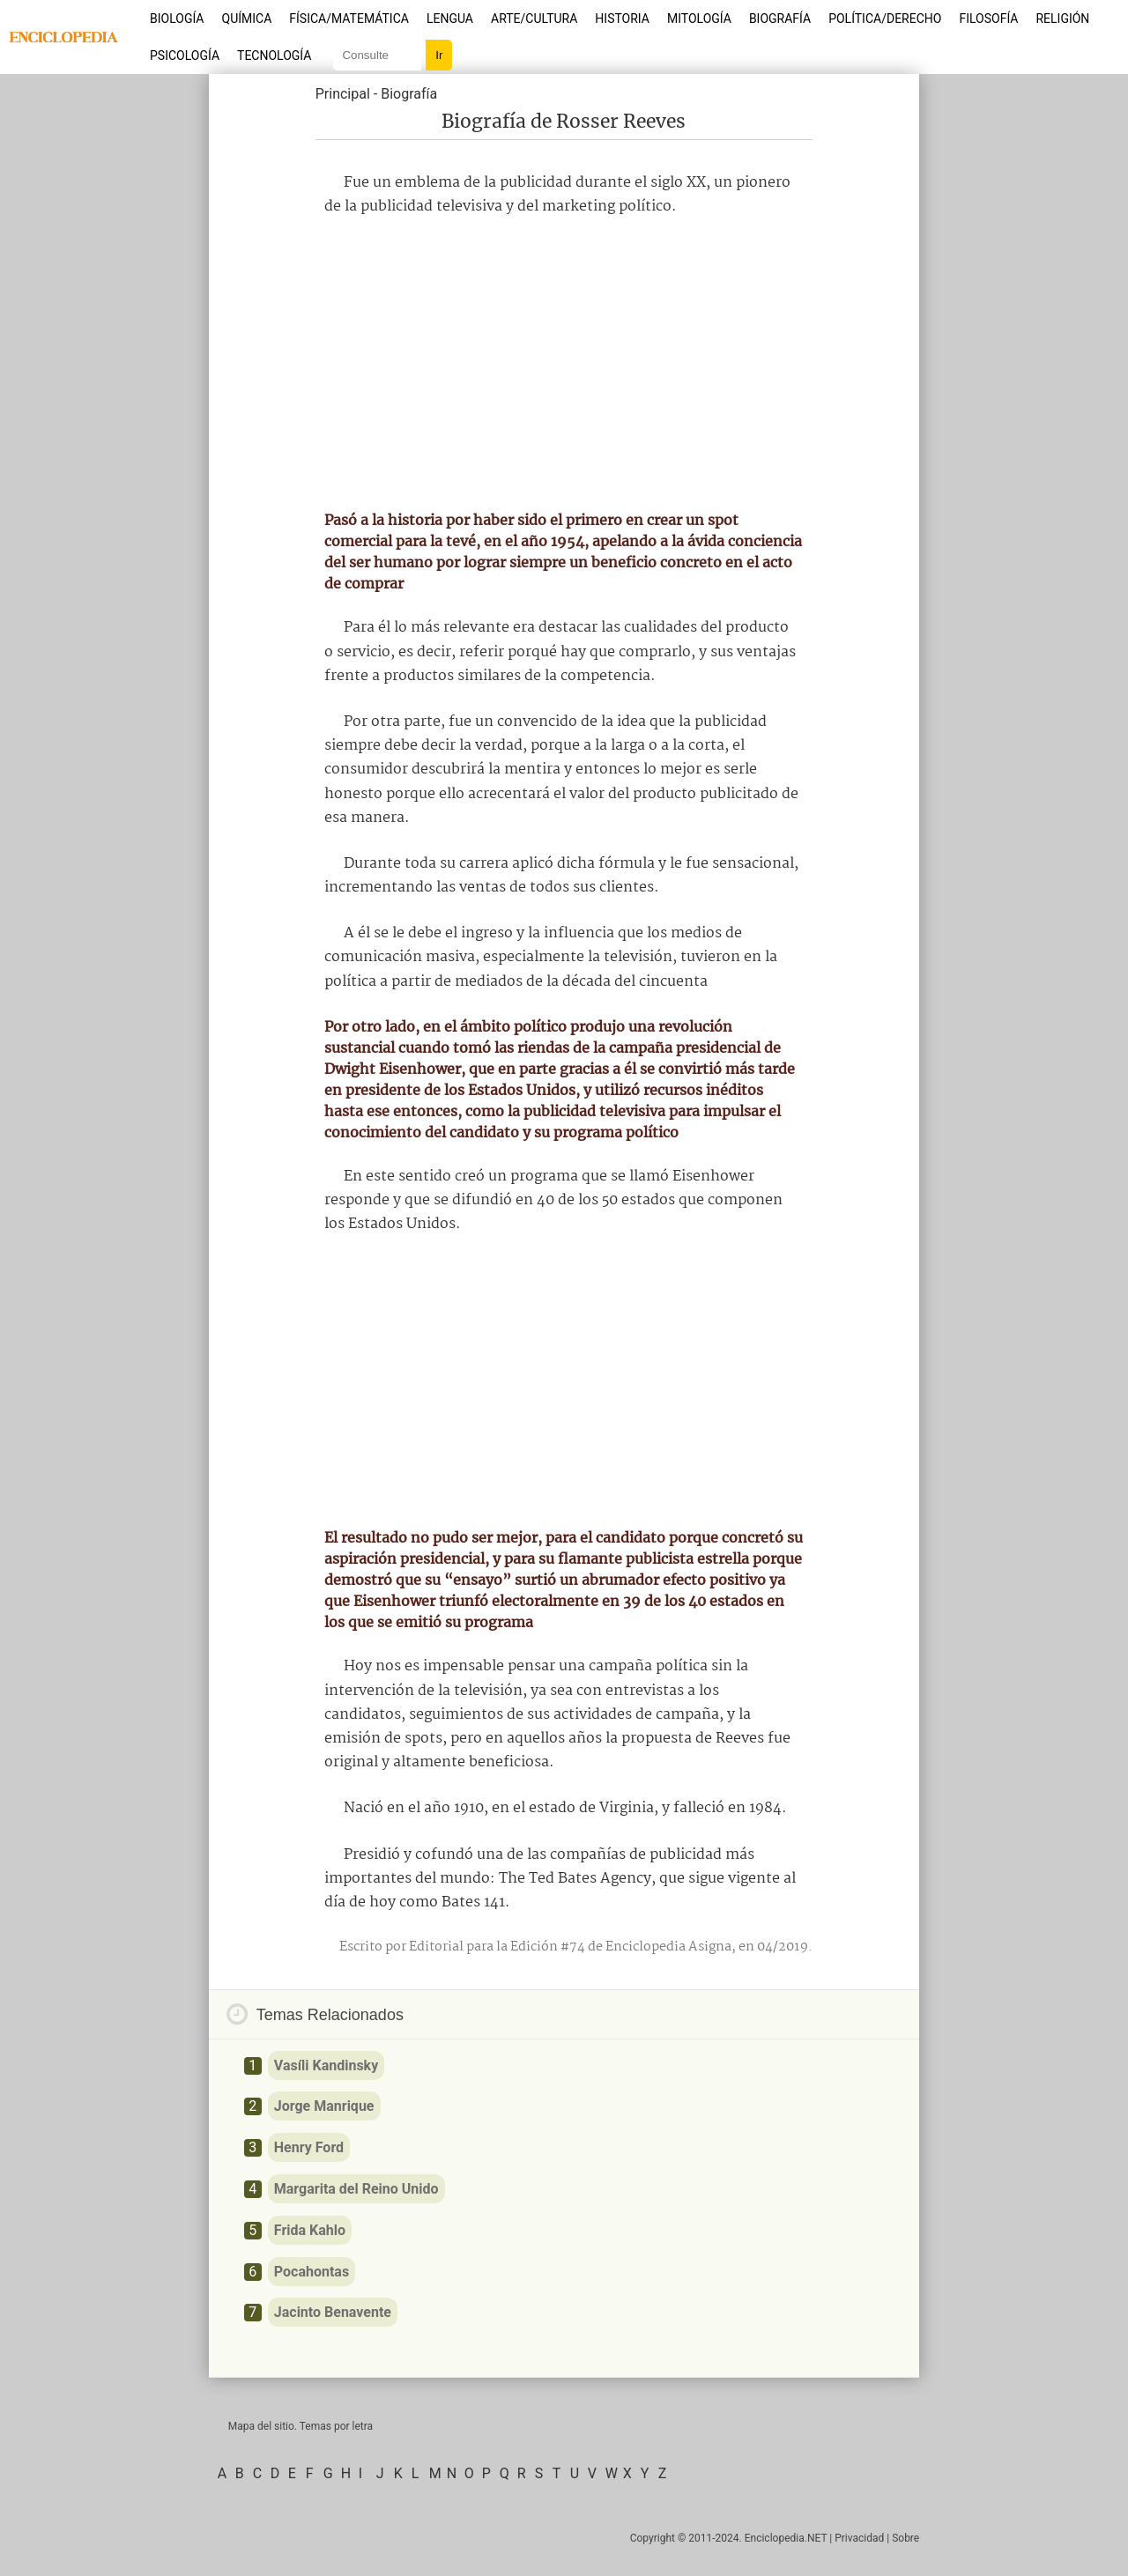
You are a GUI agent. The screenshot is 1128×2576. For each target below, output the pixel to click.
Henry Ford (309, 2147)
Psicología (184, 55)
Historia (622, 18)
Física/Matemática (349, 18)
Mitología (699, 18)
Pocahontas (311, 2271)
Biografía (780, 18)
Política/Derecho (884, 18)
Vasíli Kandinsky (326, 2065)
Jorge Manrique (324, 2106)
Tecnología (274, 55)
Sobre (905, 2538)
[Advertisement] (564, 364)
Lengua (450, 18)
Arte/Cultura (534, 18)
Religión (1062, 18)
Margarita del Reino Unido (356, 2188)
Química (247, 18)
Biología (177, 18)
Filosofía (988, 18)
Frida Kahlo (309, 2230)
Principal (342, 93)
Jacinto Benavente (332, 2312)
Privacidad (859, 2538)
